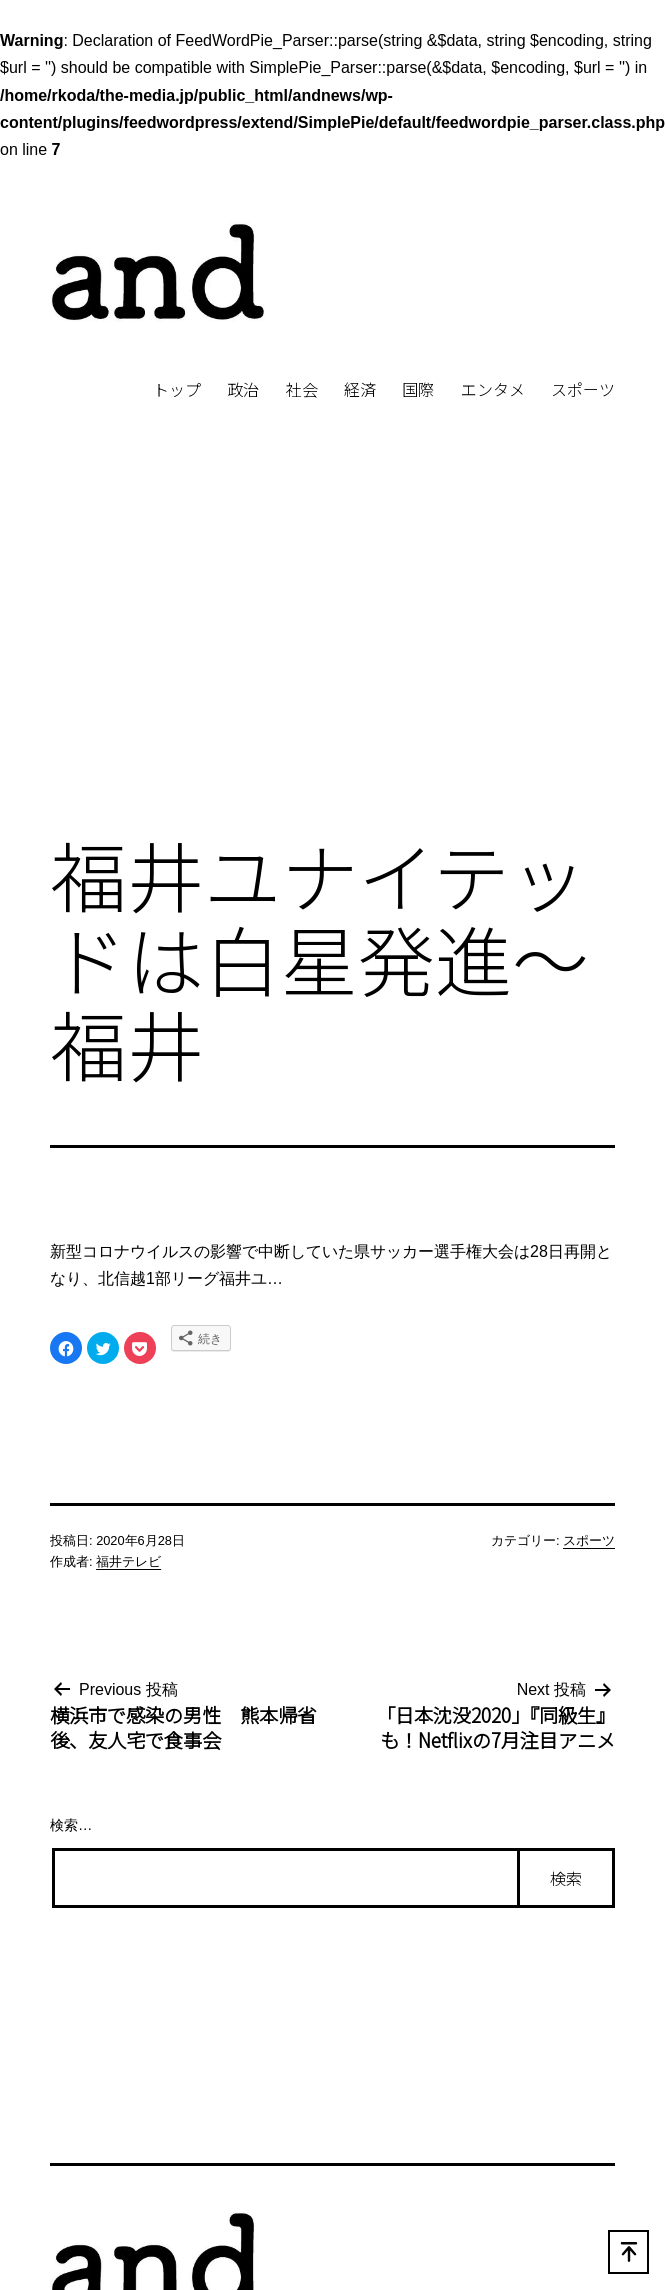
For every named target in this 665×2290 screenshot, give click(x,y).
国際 (418, 389)
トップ (177, 389)
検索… (71, 1825)
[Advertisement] (332, 652)
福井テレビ (128, 1561)
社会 (302, 389)
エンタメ (493, 389)
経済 (360, 389)
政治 (243, 389)
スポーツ (583, 389)
